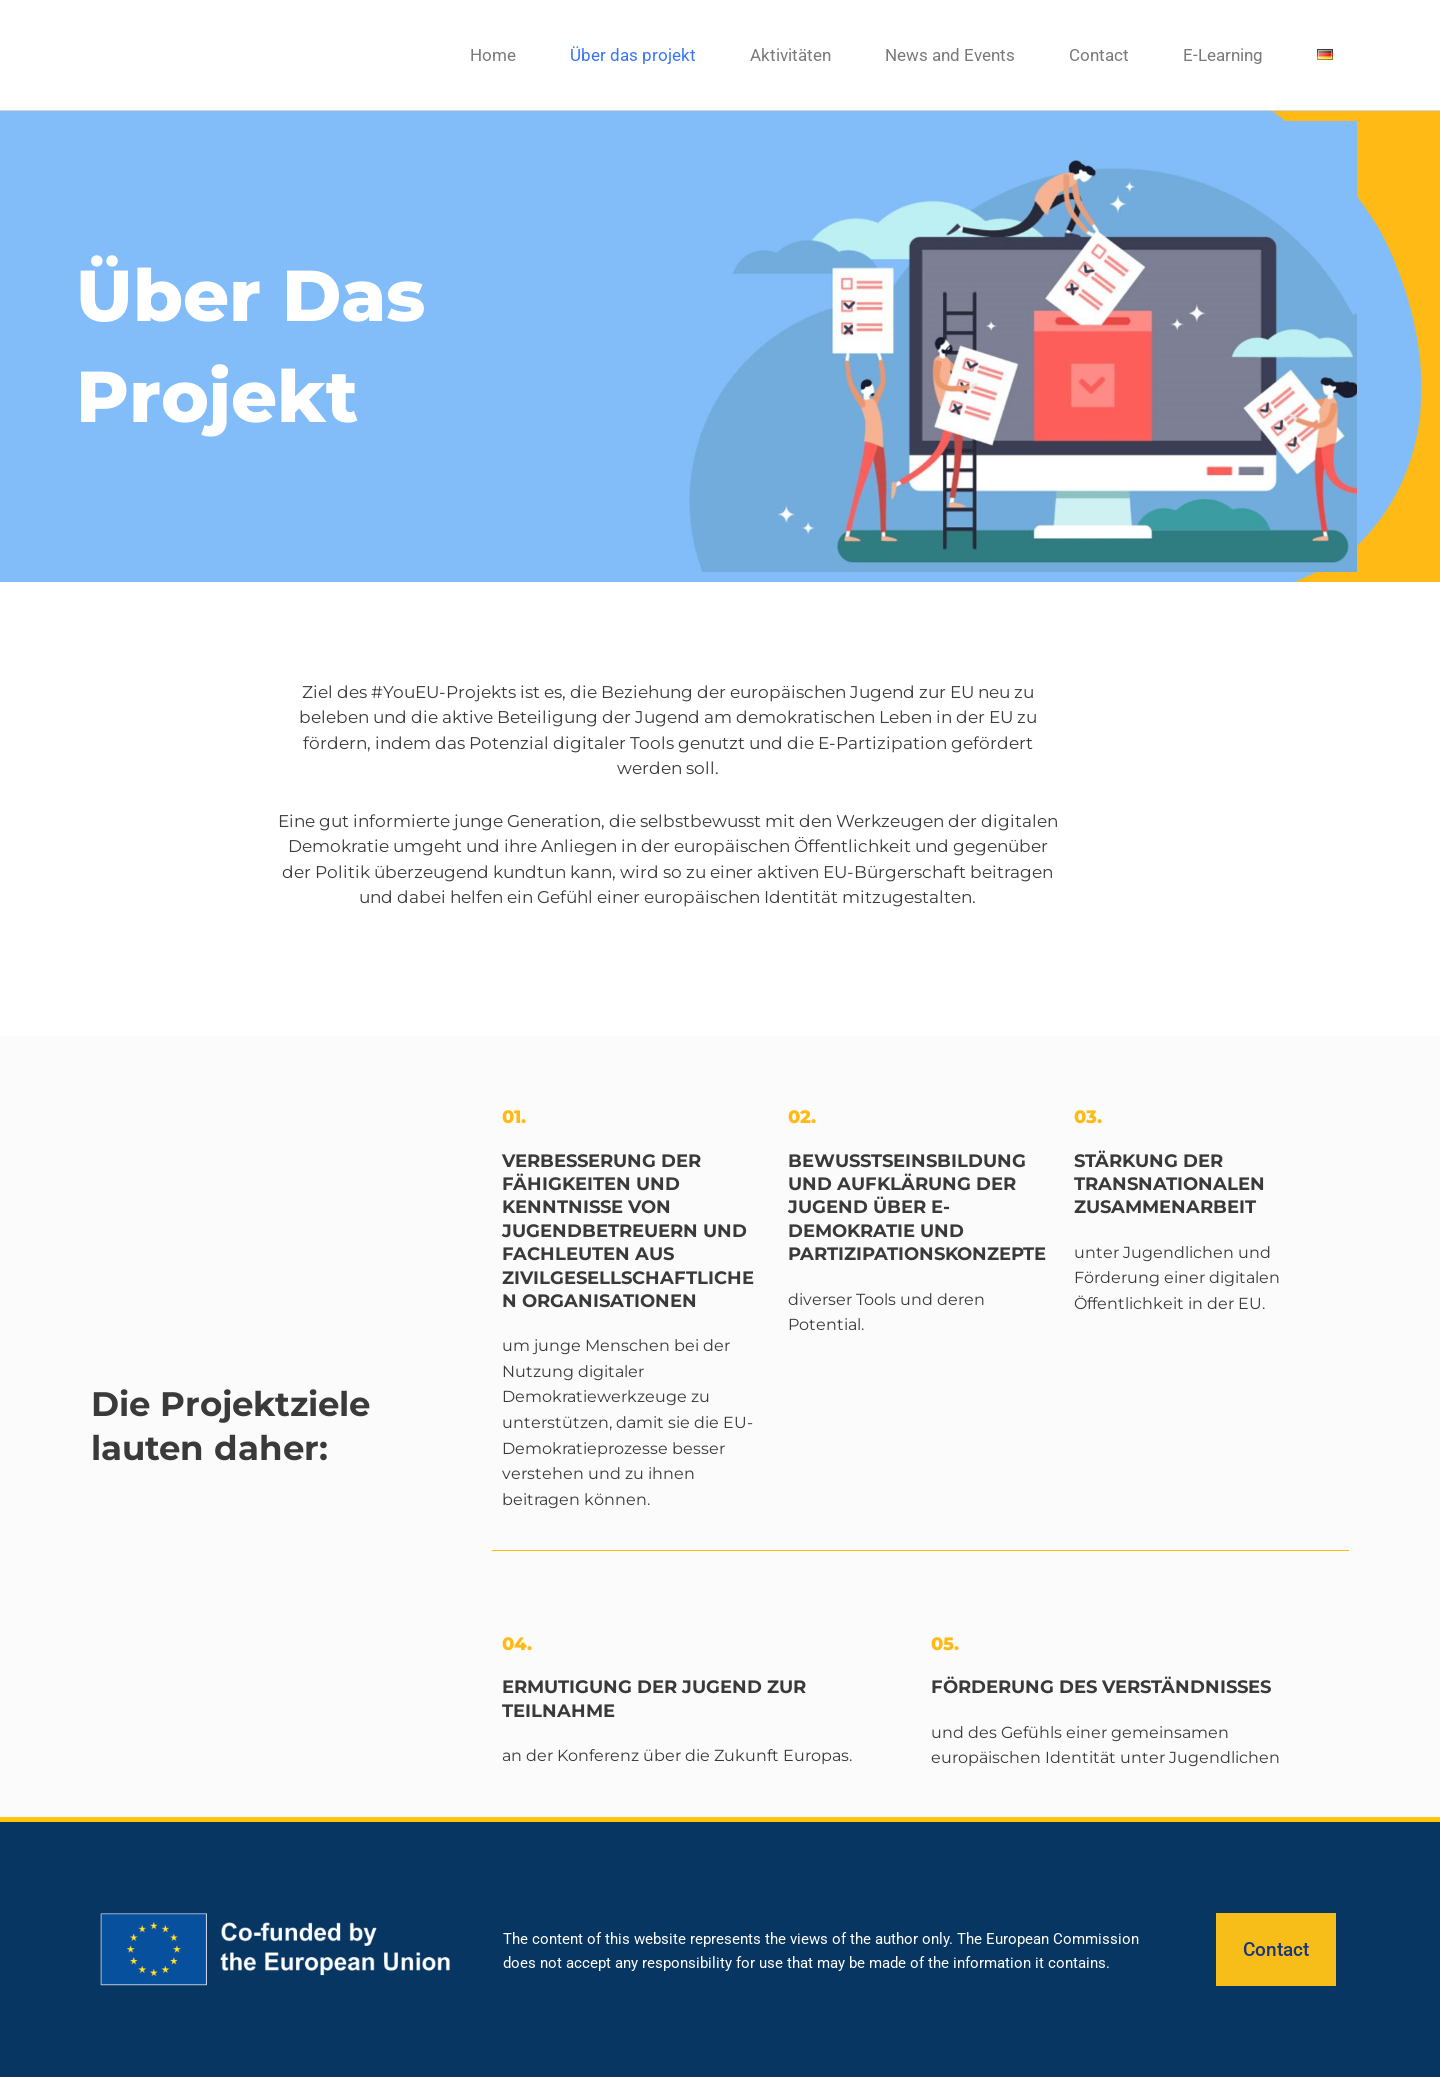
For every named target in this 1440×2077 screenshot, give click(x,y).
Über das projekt (633, 55)
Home (493, 55)
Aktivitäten (790, 55)
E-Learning (1223, 55)
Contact (1099, 55)
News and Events (950, 55)
